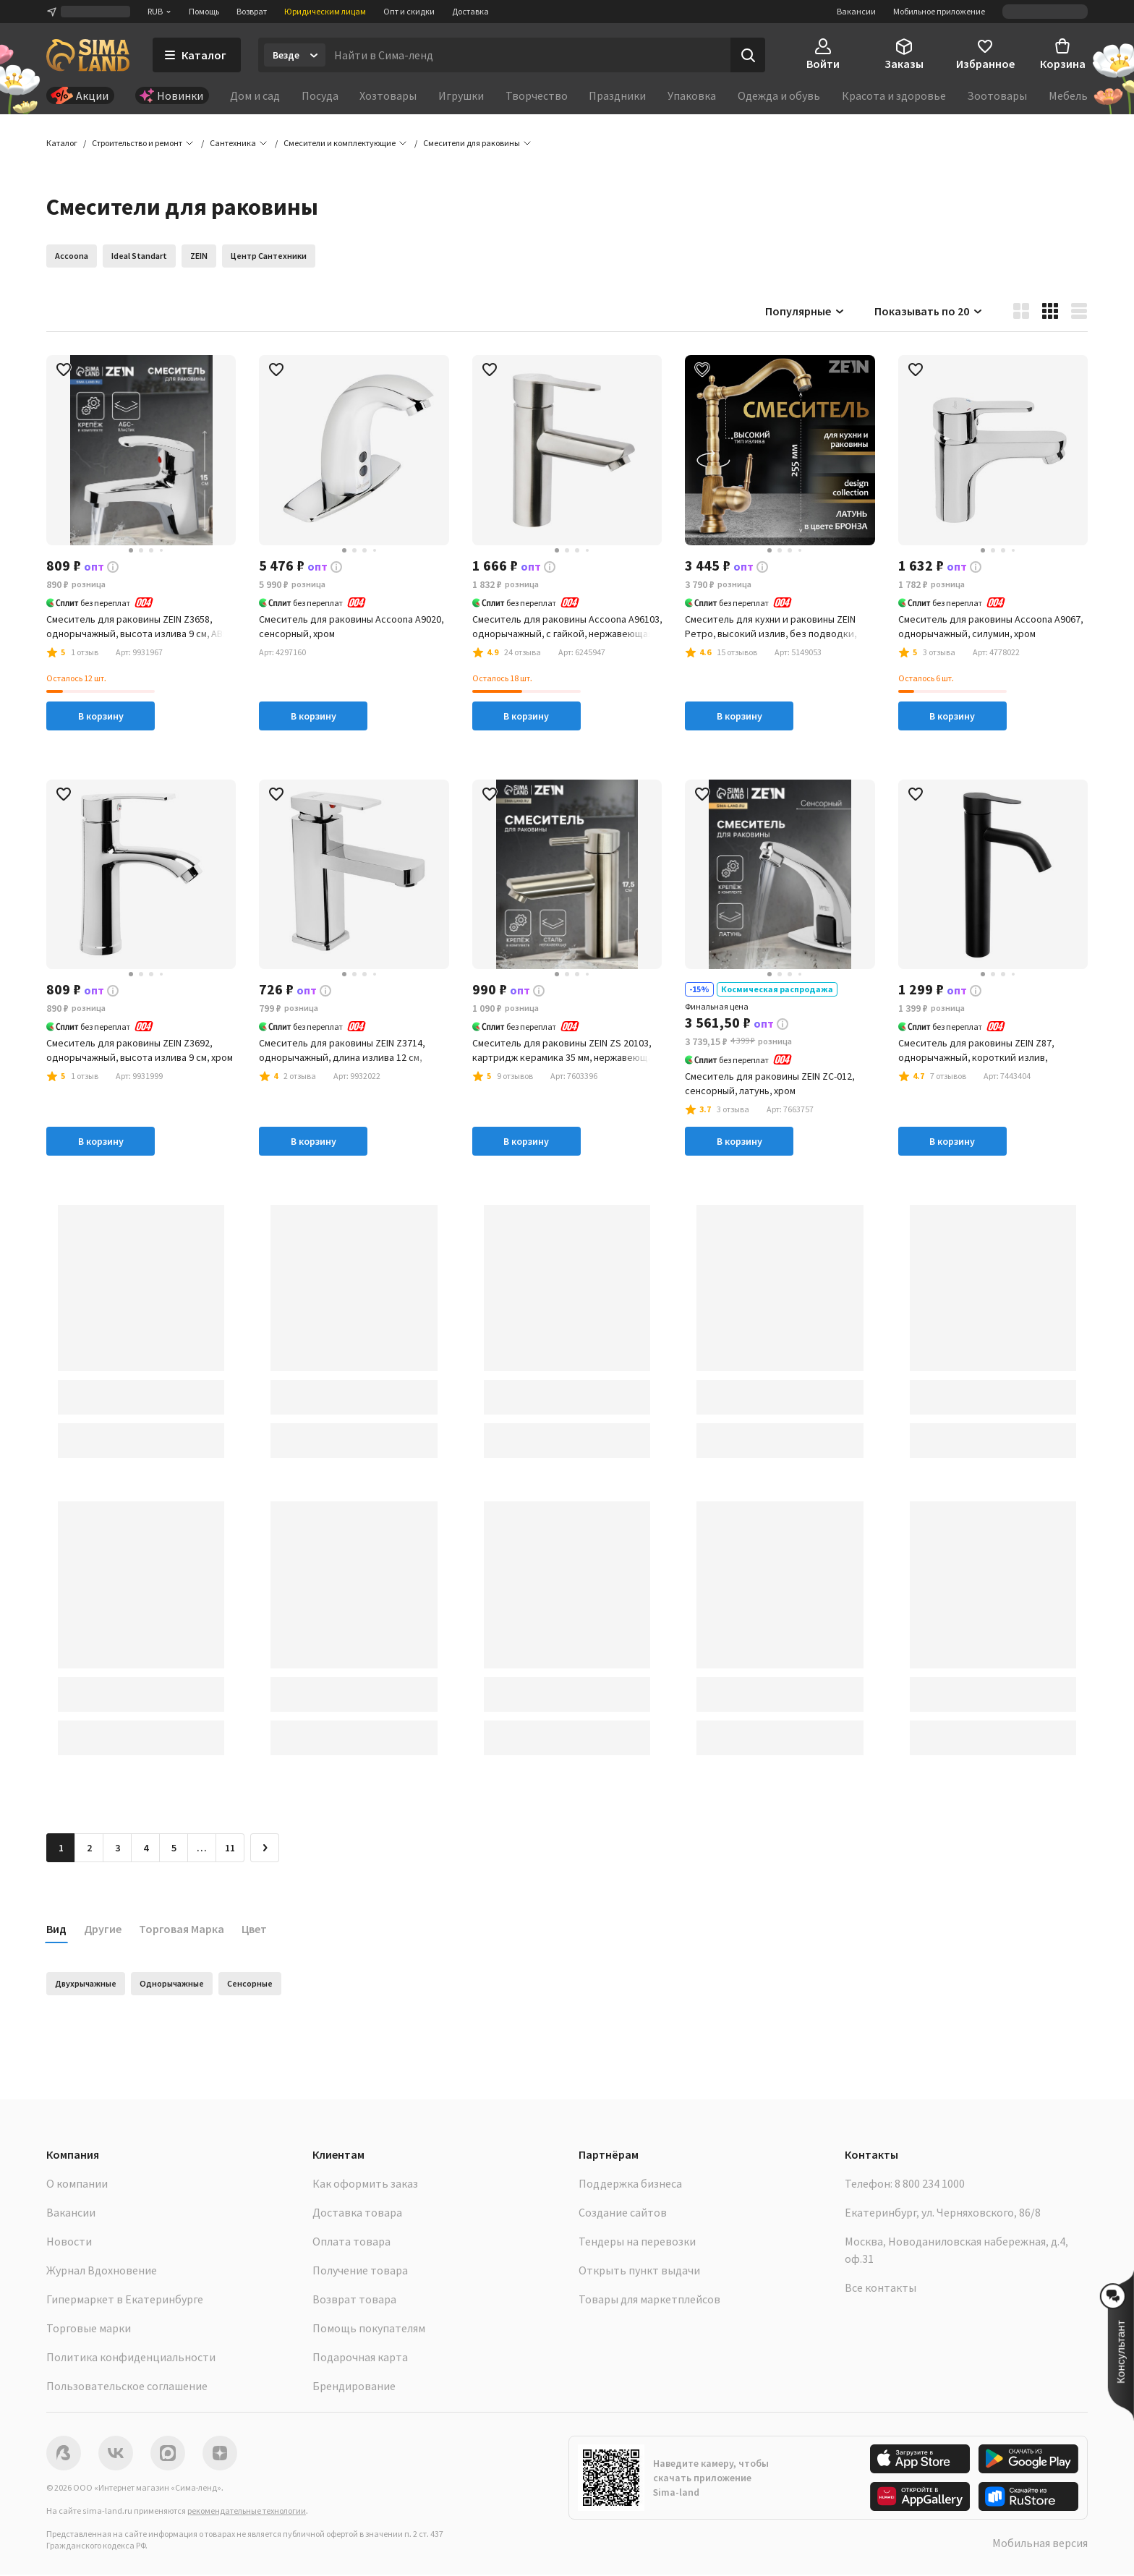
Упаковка (692, 95)
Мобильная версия (1040, 2544)
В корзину (101, 716)
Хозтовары (388, 95)
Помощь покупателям (368, 2329)
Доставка (470, 11)
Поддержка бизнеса (630, 2185)
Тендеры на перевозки (637, 2242)
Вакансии (856, 11)
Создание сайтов (623, 2213)
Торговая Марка (181, 1930)
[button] (471, 144)
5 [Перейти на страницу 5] (173, 1849)
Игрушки (461, 95)
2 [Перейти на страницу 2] (89, 1849)
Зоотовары (997, 95)
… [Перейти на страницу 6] (202, 1849)
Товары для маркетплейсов (649, 2300)
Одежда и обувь (779, 95)
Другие (103, 1930)
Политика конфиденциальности (131, 2358)
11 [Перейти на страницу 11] (230, 1849)
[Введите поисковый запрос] (527, 55)
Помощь (204, 11)
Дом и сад (255, 95)
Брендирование (354, 2387)
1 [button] (61, 1849)
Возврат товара (354, 2300)
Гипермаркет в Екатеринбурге (124, 2300)
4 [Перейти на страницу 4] (145, 1849)
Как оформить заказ (365, 2185)
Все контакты (880, 2289)
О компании (77, 2185)
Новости (69, 2242)
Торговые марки (88, 2329)
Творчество (537, 95)
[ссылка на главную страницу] (87, 55)
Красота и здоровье (894, 95)
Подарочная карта (360, 2358)
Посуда (320, 95)
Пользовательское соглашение (127, 2387)
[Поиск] (747, 55)
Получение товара (360, 2271)
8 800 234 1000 (930, 2185)
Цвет (254, 1930)
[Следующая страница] (264, 1849)
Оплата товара (351, 2242)
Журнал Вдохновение (101, 2271)
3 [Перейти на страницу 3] (117, 1849)
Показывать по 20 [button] (929, 312)
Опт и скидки (409, 11)
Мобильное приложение (939, 11)
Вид (56, 1930)
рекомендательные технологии (246, 2512)
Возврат (251, 11)
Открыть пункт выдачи (639, 2271)
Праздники (617, 95)
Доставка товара (357, 2213)
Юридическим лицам (325, 11)
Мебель (1068, 95)
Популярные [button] (805, 312)
